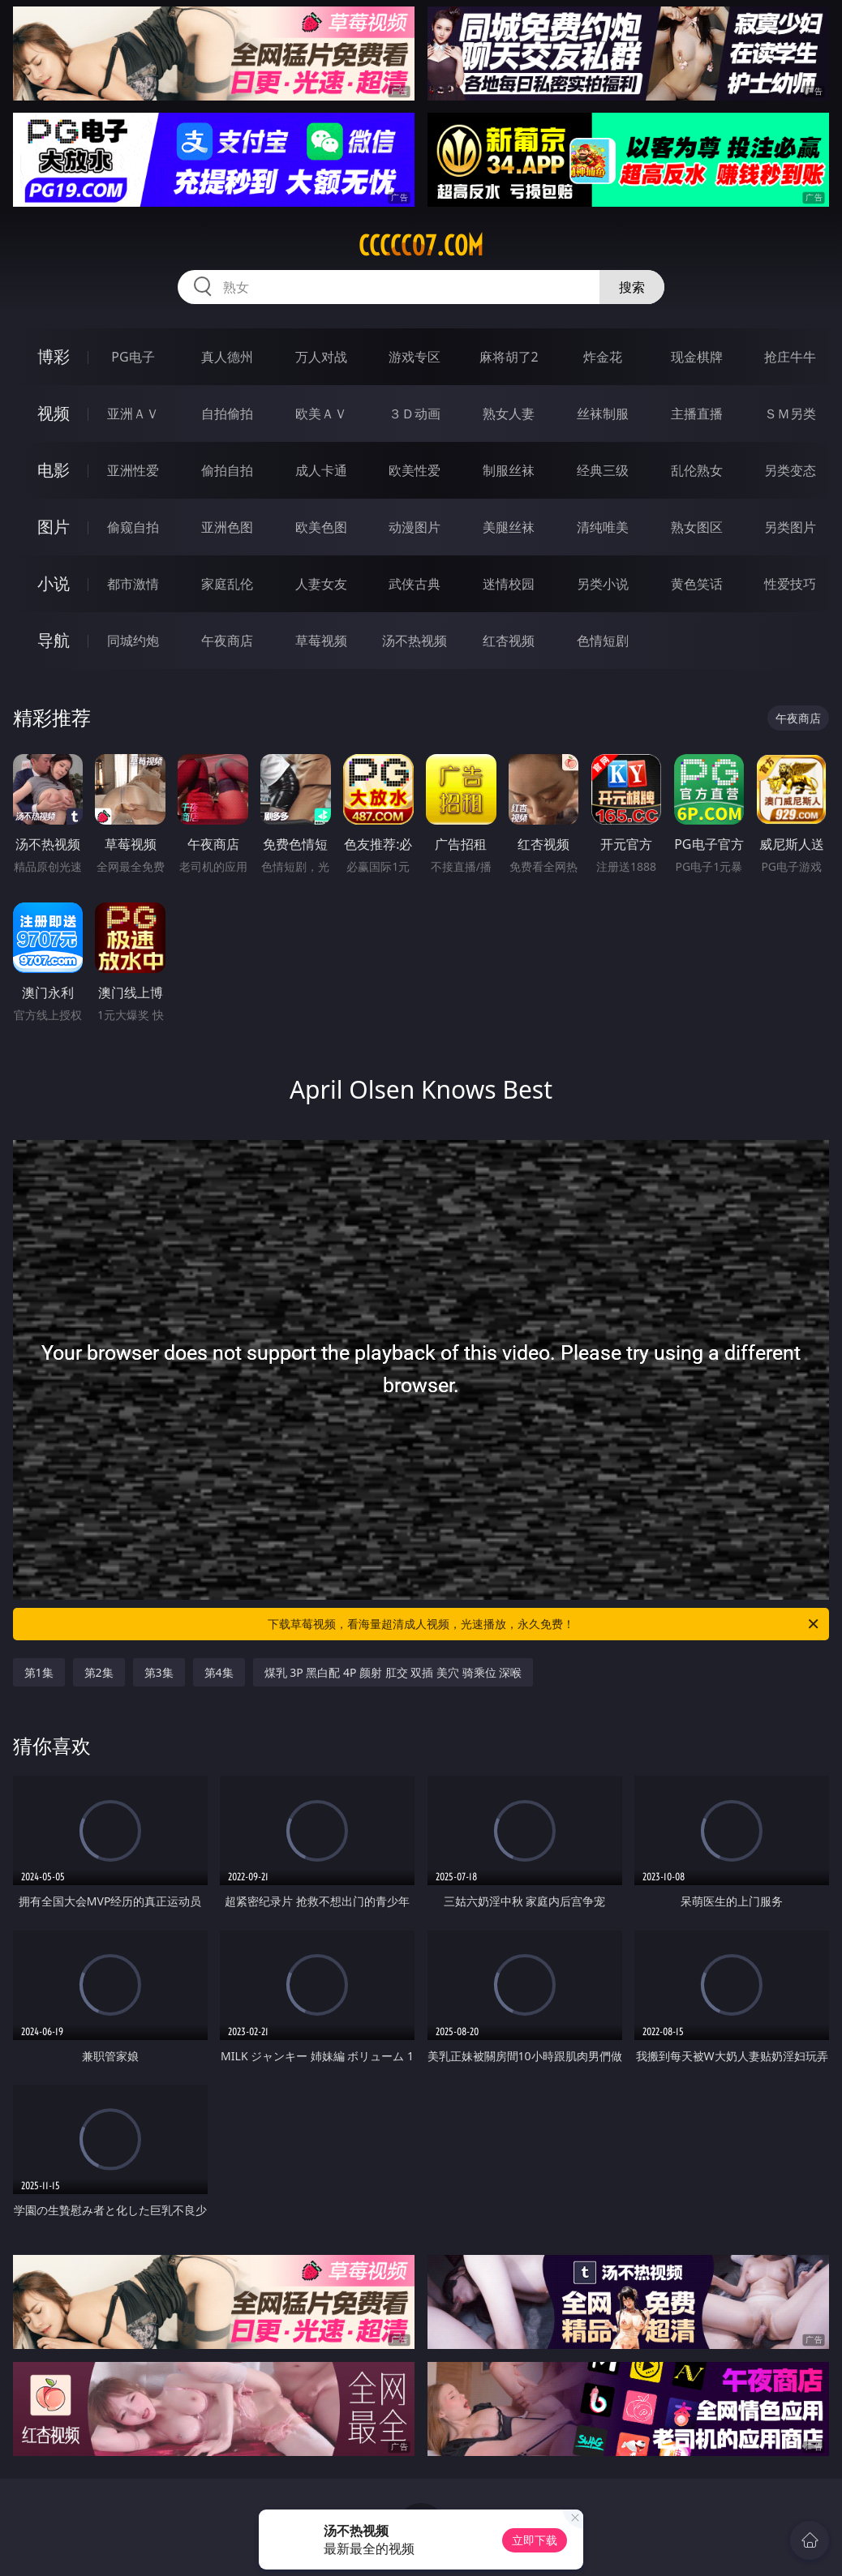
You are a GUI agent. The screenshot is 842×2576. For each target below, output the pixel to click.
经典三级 (603, 470)
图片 (53, 527)
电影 (53, 470)
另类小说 (603, 584)
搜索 (632, 287)
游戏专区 (414, 357)
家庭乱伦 (227, 584)
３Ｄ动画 (414, 413)
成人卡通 (321, 470)
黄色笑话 (697, 584)
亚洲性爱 (133, 470)
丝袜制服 (603, 413)
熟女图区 (697, 527)
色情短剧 (603, 640)
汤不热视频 (414, 640)
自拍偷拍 (227, 413)
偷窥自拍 (133, 527)
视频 (53, 413)
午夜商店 (227, 640)
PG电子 (132, 357)
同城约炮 (133, 640)
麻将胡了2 (509, 357)
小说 (53, 583)
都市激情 (133, 584)
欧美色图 (321, 527)
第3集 (159, 1672)
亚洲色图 (227, 527)
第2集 (99, 1672)
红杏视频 (509, 640)
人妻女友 (321, 584)
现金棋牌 (697, 357)
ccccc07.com (421, 245)
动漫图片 (414, 527)
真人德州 (227, 357)
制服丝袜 (509, 470)
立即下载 (534, 2540)
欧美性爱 (414, 470)
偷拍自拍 (227, 470)
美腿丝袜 (509, 527)
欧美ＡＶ (321, 413)
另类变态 (790, 470)
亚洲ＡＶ (133, 413)
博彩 (53, 356)
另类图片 (790, 527)
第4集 (219, 1672)
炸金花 (602, 357)
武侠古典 (414, 584)
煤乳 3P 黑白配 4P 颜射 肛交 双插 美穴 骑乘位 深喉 (393, 1672)
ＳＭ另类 (790, 413)
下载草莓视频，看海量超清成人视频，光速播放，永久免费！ (544, 1624)
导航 (53, 640)
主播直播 (697, 413)
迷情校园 (509, 584)
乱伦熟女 (697, 470)
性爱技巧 (790, 584)
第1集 (39, 1672)
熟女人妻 (509, 413)
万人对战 (321, 357)
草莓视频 (321, 640)
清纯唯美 (603, 527)
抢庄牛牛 (790, 357)
